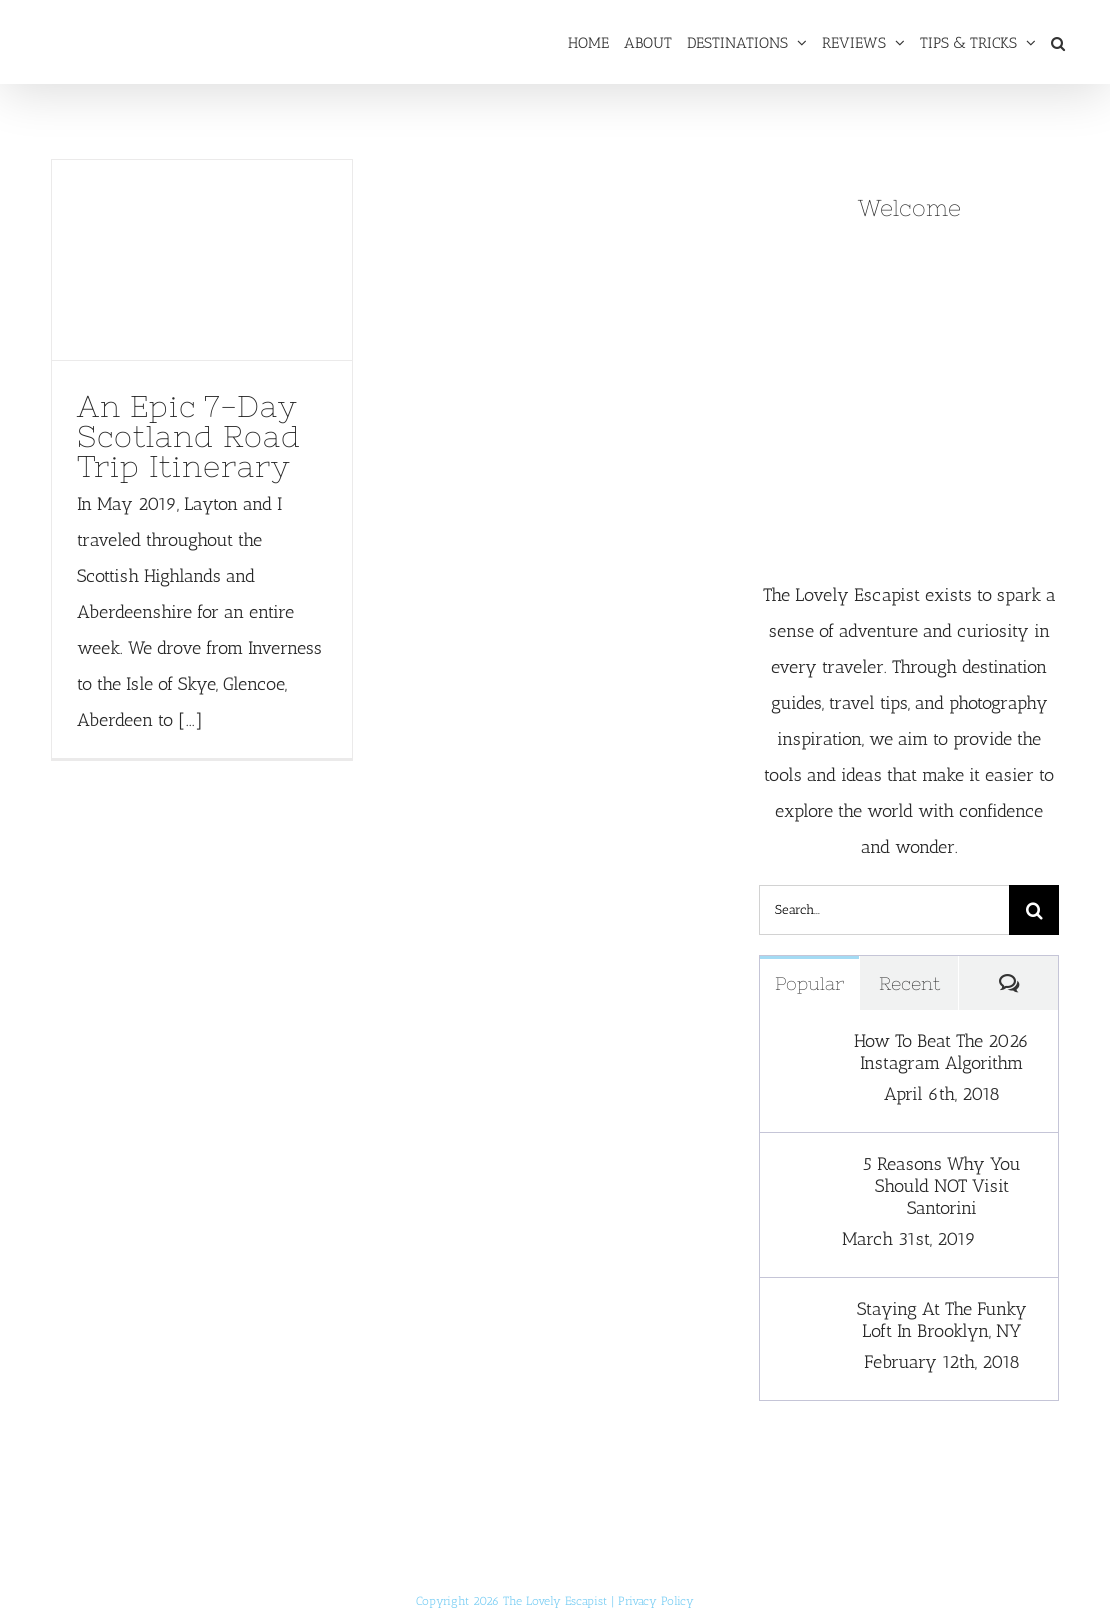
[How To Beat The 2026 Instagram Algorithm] (801, 1048)
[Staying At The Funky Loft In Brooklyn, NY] (801, 1316)
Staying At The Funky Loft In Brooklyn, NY (942, 1320)
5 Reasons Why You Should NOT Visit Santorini (942, 1186)
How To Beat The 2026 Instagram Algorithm (941, 1052)
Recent (909, 983)
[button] (1058, 42)
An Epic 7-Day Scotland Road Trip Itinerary (189, 436)
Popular (809, 983)
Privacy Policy (656, 1601)
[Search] (1034, 910)
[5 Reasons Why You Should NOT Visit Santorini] (801, 1171)
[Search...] (884, 910)
